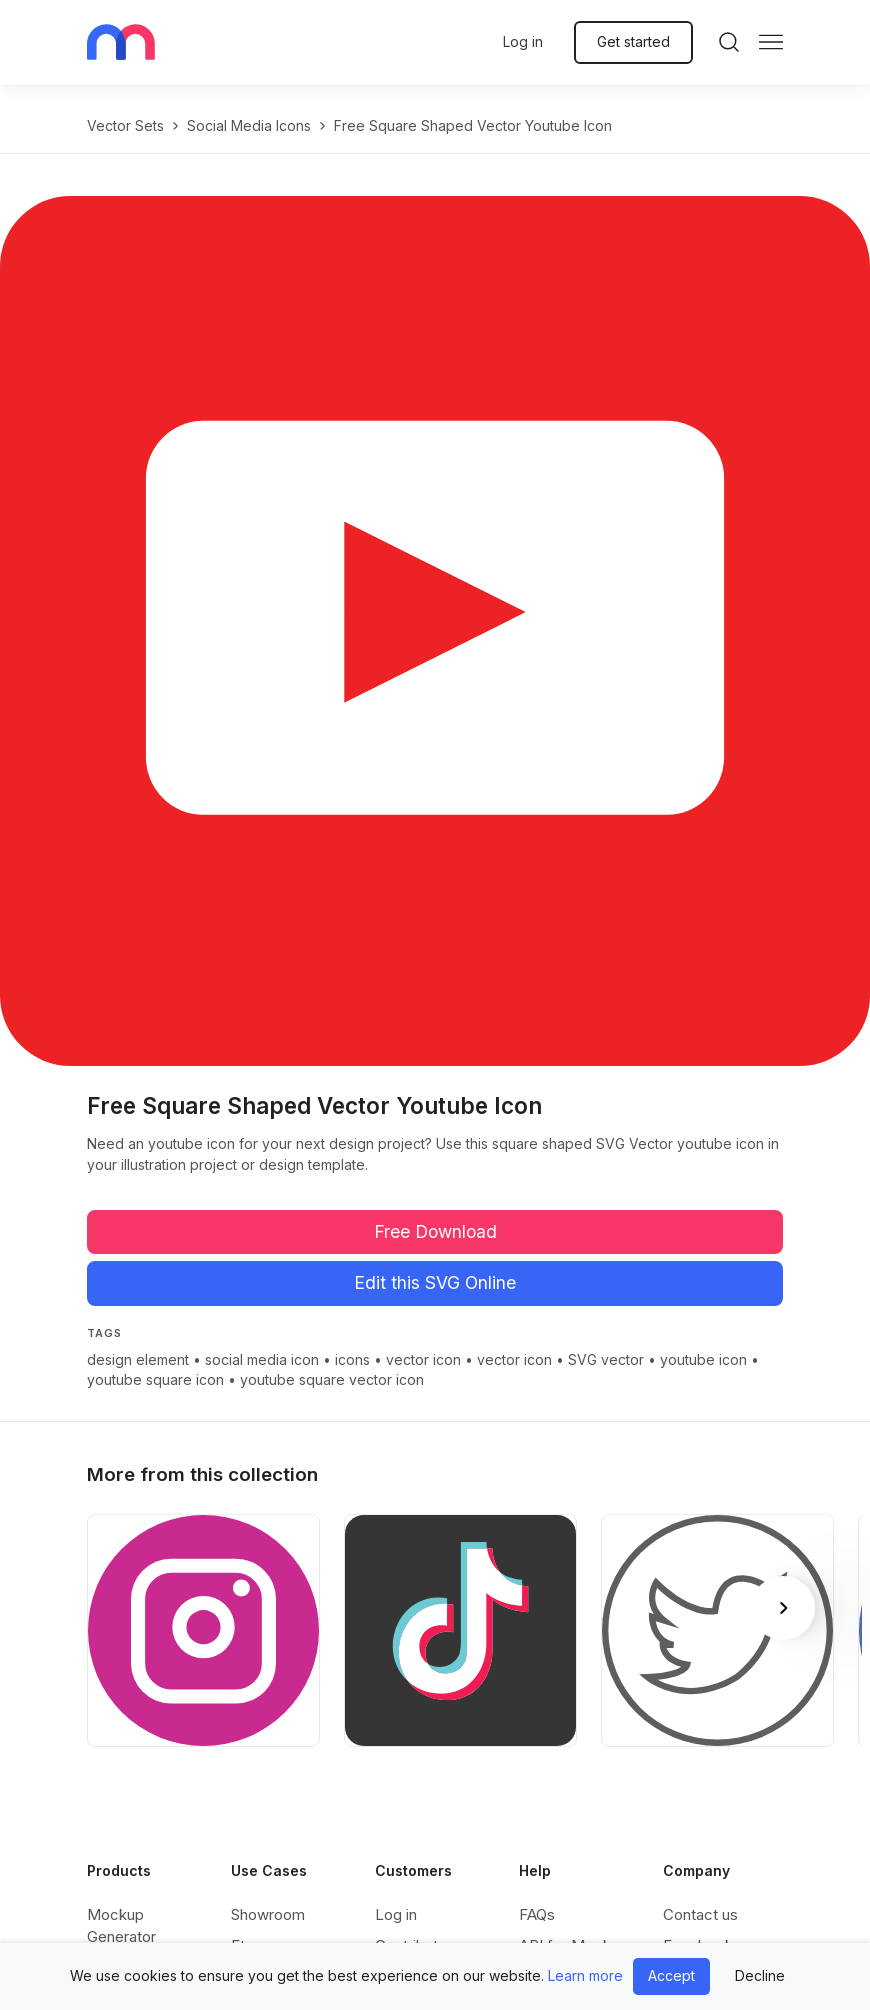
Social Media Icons (249, 125)
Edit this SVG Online (435, 1282)
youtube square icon (155, 1379)
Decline (760, 1975)
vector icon (423, 1359)
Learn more (585, 1975)
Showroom (268, 1914)
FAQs (537, 1914)
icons (352, 1359)
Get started (633, 41)
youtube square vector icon (332, 1379)
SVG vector (606, 1359)
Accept (671, 1975)
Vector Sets (125, 125)
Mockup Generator (121, 1925)
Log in (523, 41)
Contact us (700, 1914)
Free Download (435, 1231)
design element (138, 1359)
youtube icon (703, 1359)
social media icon (262, 1359)
